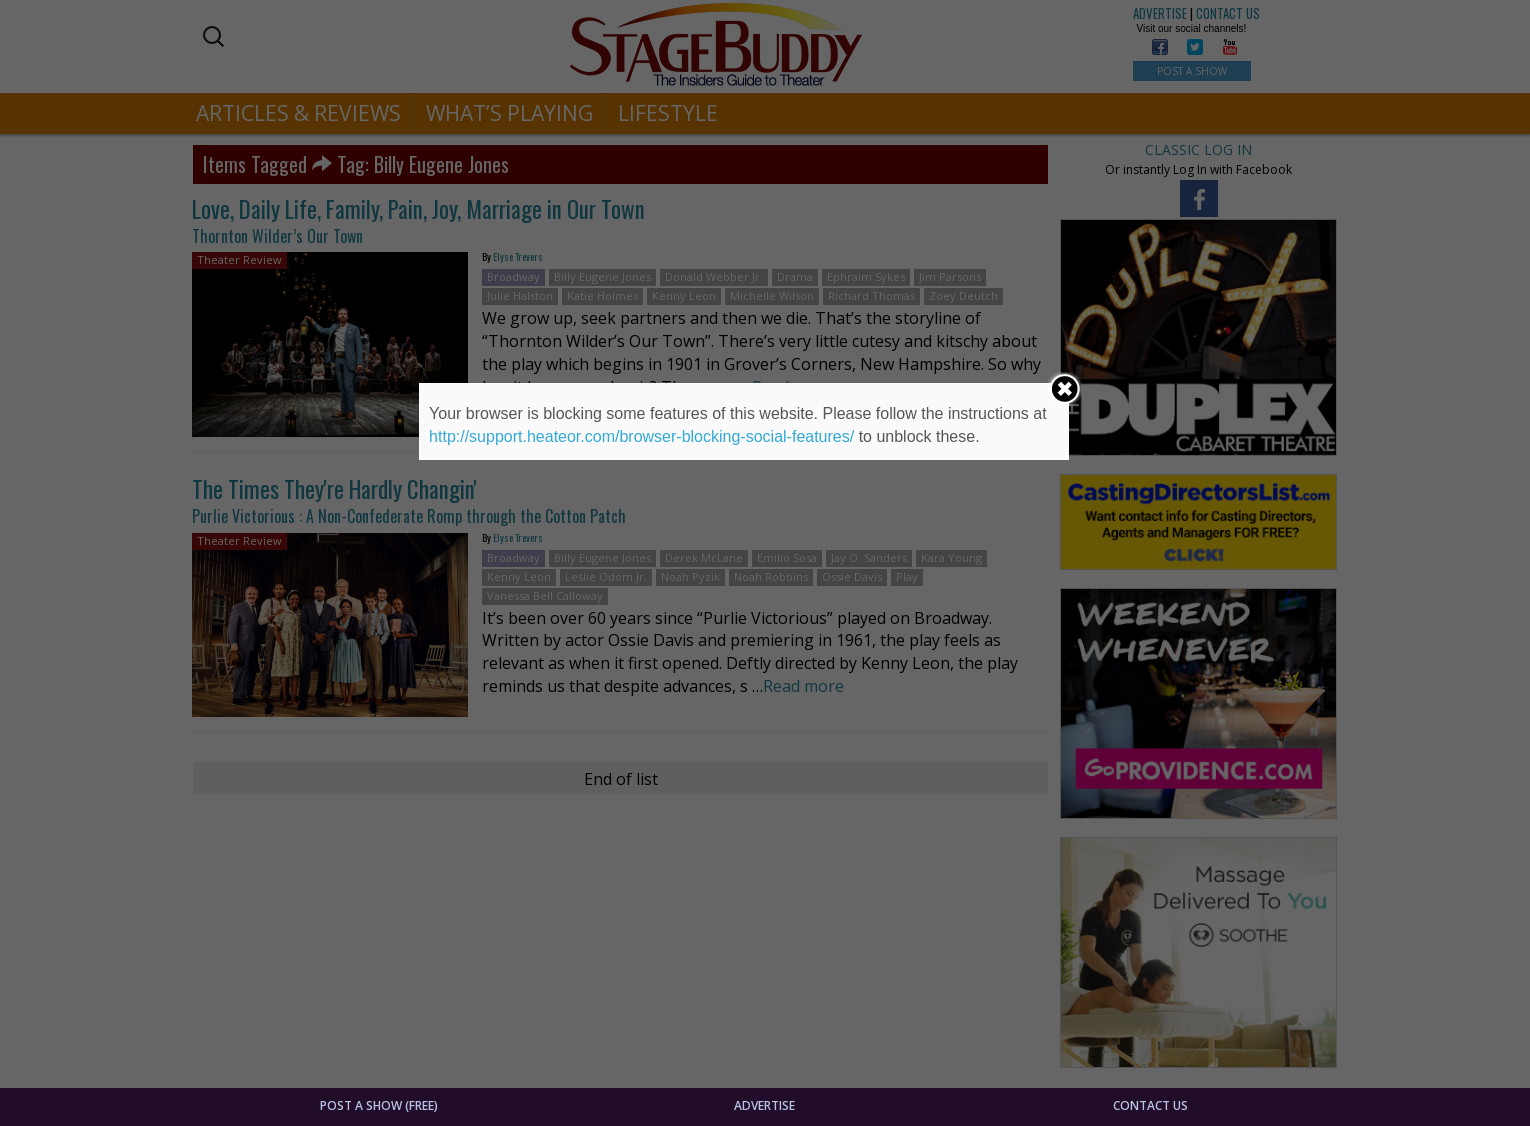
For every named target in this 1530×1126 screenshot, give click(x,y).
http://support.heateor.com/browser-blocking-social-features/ (641, 436)
